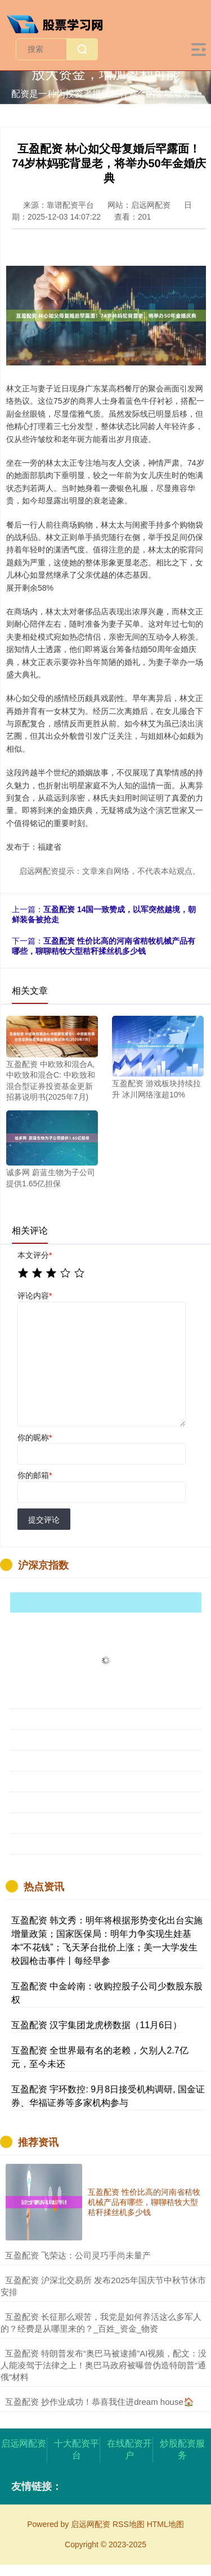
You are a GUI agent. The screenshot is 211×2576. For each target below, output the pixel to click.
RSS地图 (129, 2524)
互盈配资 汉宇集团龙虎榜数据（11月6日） (96, 2025)
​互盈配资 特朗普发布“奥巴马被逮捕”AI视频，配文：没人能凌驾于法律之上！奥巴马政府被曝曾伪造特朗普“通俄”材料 (103, 2365)
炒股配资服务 (182, 2449)
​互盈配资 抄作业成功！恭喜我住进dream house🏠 (99, 2402)
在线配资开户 (129, 2449)
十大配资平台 (76, 2449)
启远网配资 (23, 2443)
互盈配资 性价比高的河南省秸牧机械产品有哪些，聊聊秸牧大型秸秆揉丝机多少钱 (144, 2202)
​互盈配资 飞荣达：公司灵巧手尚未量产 (78, 2255)
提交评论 (44, 1519)
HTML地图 (165, 2524)
